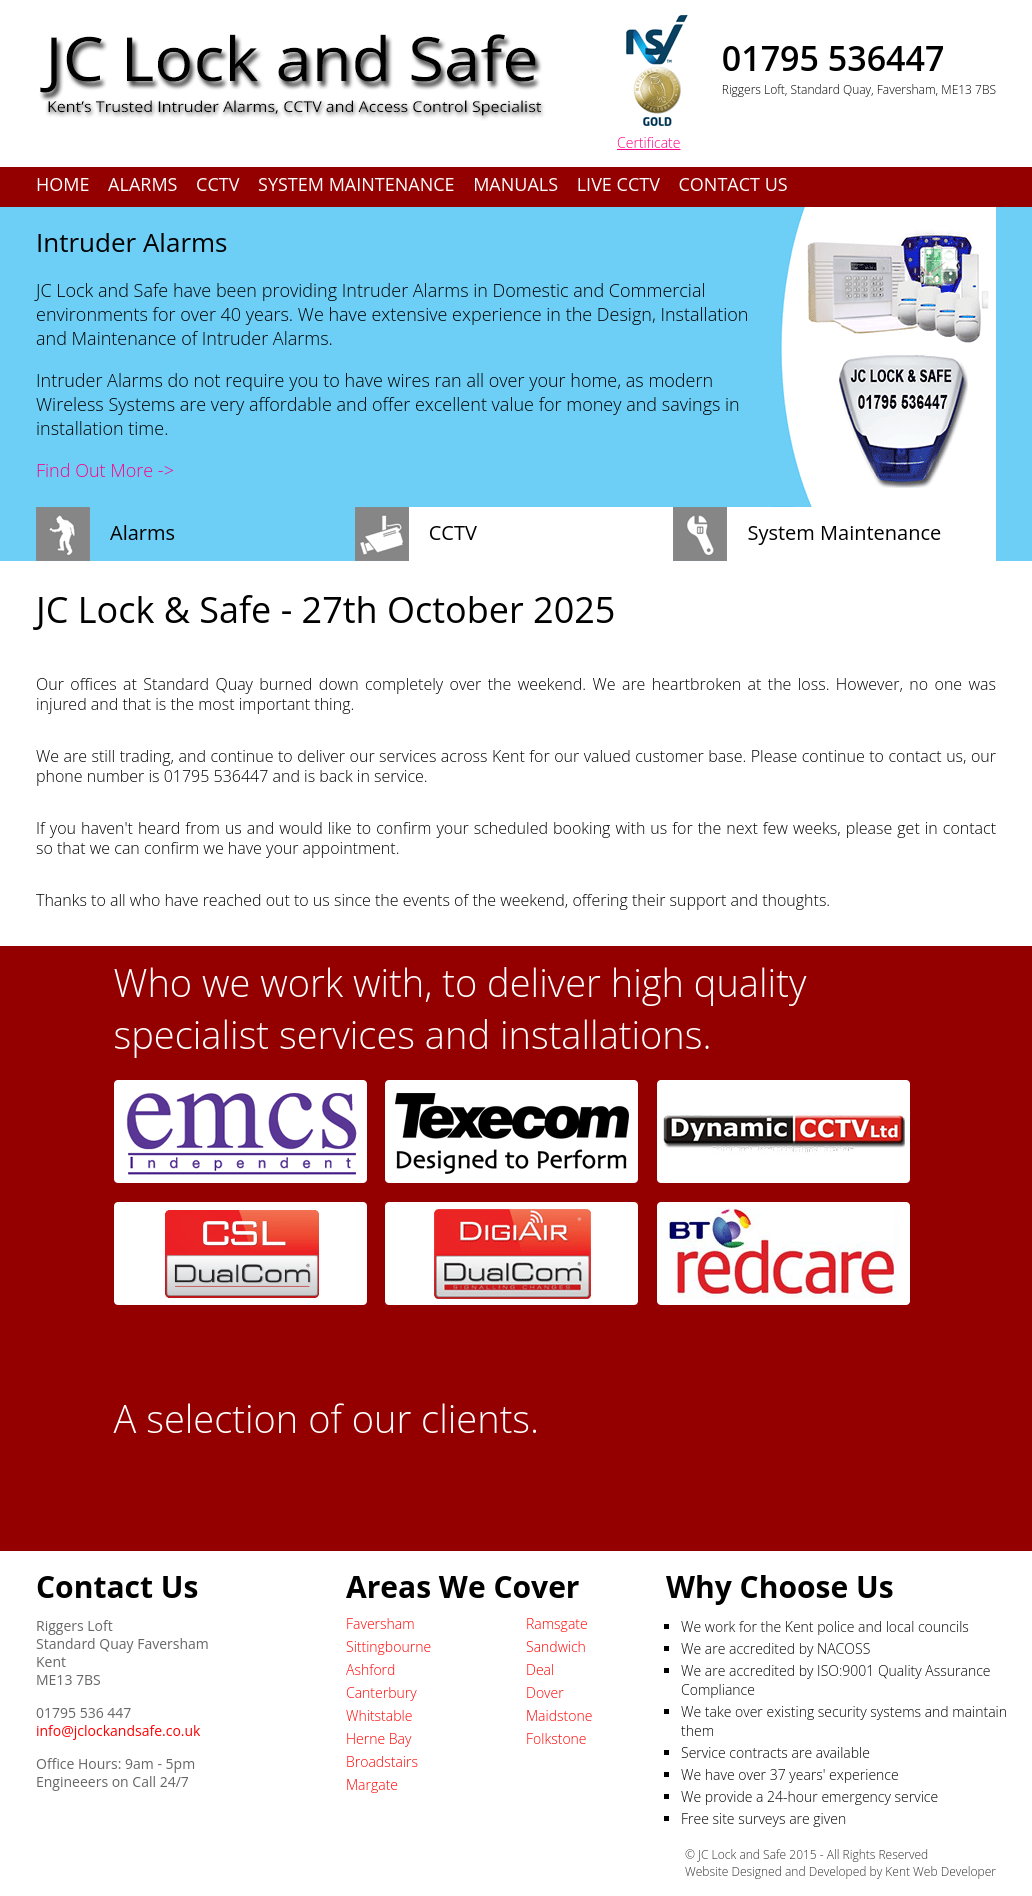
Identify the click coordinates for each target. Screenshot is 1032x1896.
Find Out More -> (105, 470)
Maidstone (559, 1715)
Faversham (380, 1623)
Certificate (649, 142)
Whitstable (379, 1715)
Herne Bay (378, 1738)
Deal (540, 1669)
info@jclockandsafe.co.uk (118, 1730)
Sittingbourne (388, 1646)
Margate (372, 1784)
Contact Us (733, 184)
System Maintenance (356, 184)
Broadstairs (382, 1761)
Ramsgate (557, 1623)
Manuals (515, 184)
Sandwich (556, 1646)
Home (62, 184)
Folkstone (556, 1738)
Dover (545, 1692)
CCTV (217, 184)
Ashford (370, 1669)
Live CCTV (618, 184)
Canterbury (381, 1692)
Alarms (142, 184)
